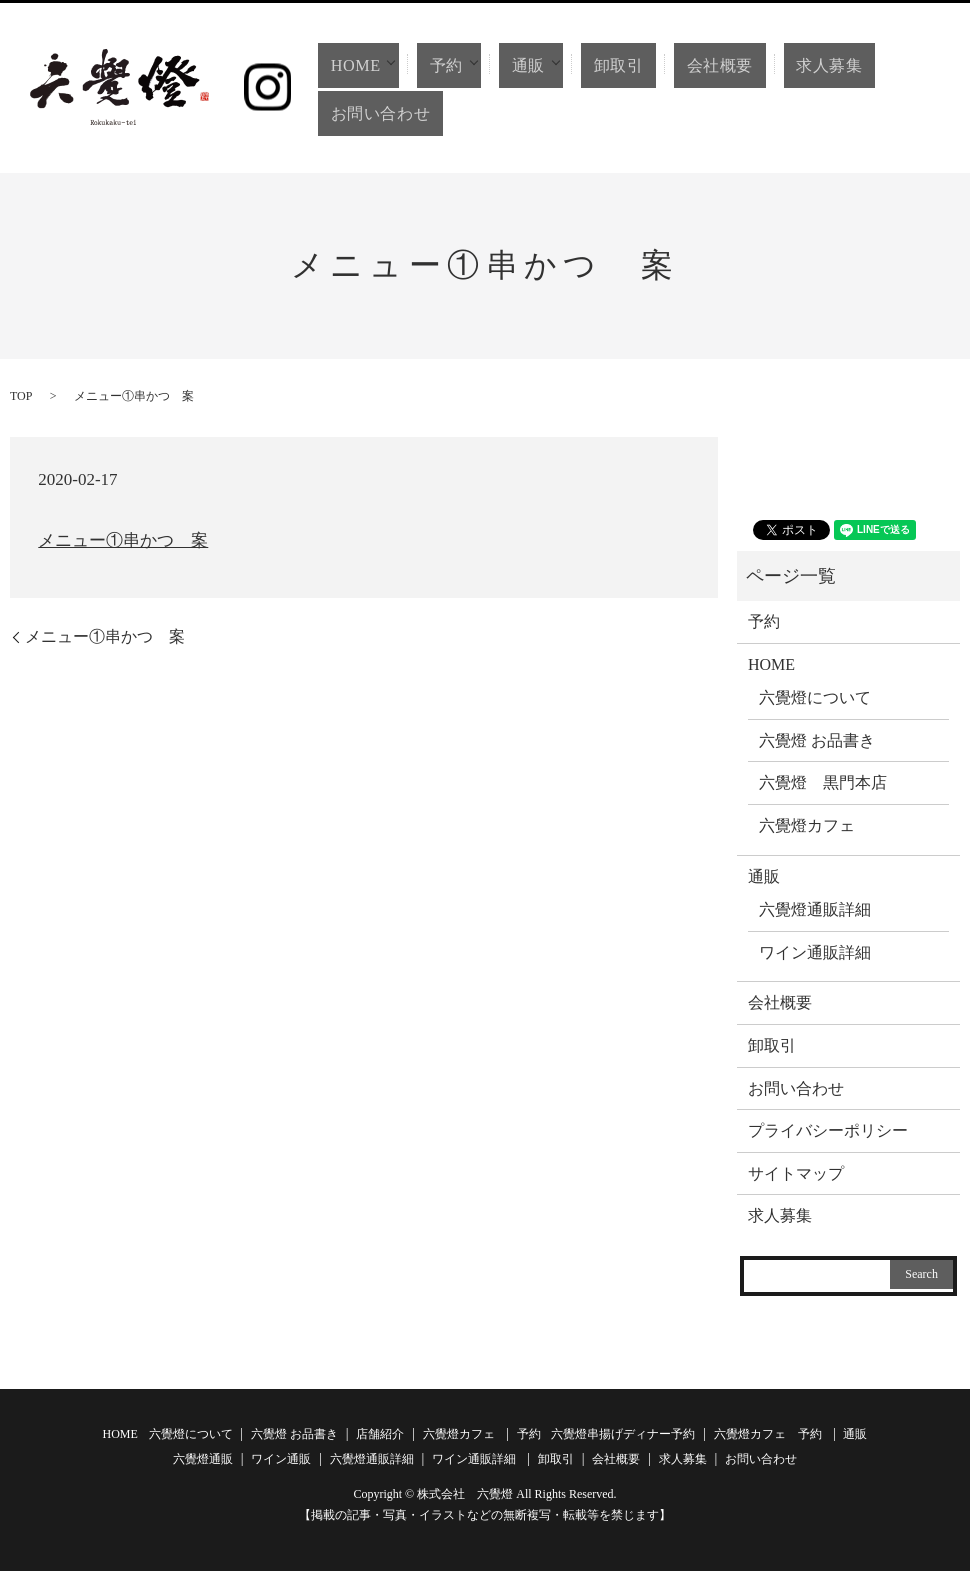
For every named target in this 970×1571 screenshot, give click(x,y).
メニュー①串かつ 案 (123, 540)
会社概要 (704, 65)
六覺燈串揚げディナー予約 (623, 1434)
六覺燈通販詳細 (815, 909)
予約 (441, 65)
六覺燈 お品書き (817, 740)
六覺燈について (815, 697)
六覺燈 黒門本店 (823, 782)
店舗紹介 (380, 1434)
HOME (348, 65)
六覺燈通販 (203, 1459)
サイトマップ (796, 1173)
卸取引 (617, 65)
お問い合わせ (376, 113)
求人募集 (801, 65)
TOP (21, 396)
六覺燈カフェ (807, 825)
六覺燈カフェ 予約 (768, 1434)
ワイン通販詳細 (815, 952)
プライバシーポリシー (828, 1130)
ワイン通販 (281, 1459)
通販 (524, 65)
